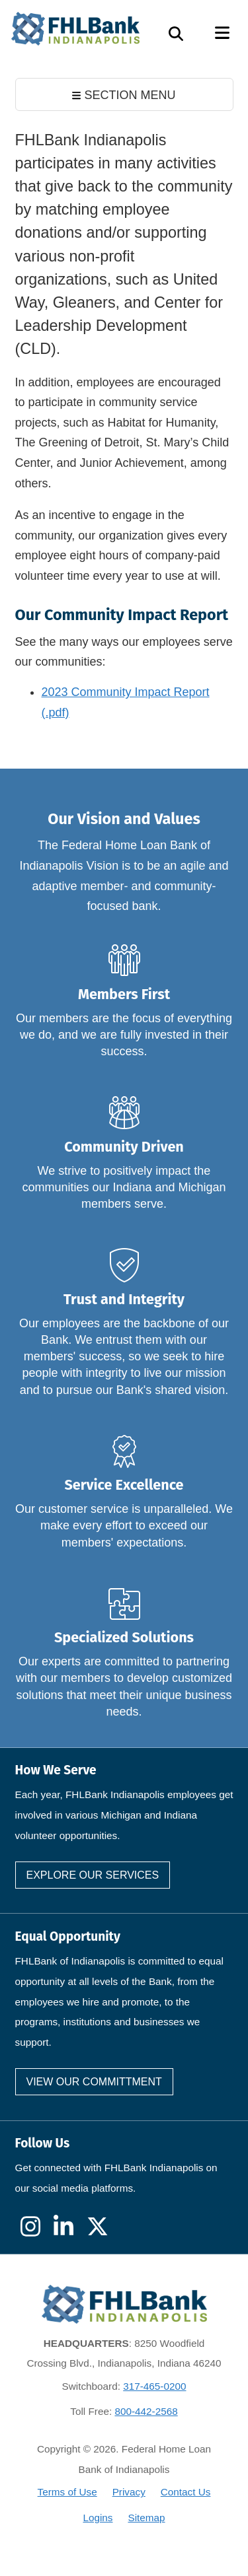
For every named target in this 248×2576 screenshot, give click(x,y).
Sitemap (146, 2517)
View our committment (94, 2081)
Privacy (128, 2491)
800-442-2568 (145, 2411)
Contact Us (186, 2491)
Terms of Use (67, 2491)
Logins (97, 2517)
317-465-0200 (154, 2386)
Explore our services (92, 1875)
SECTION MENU (123, 95)
